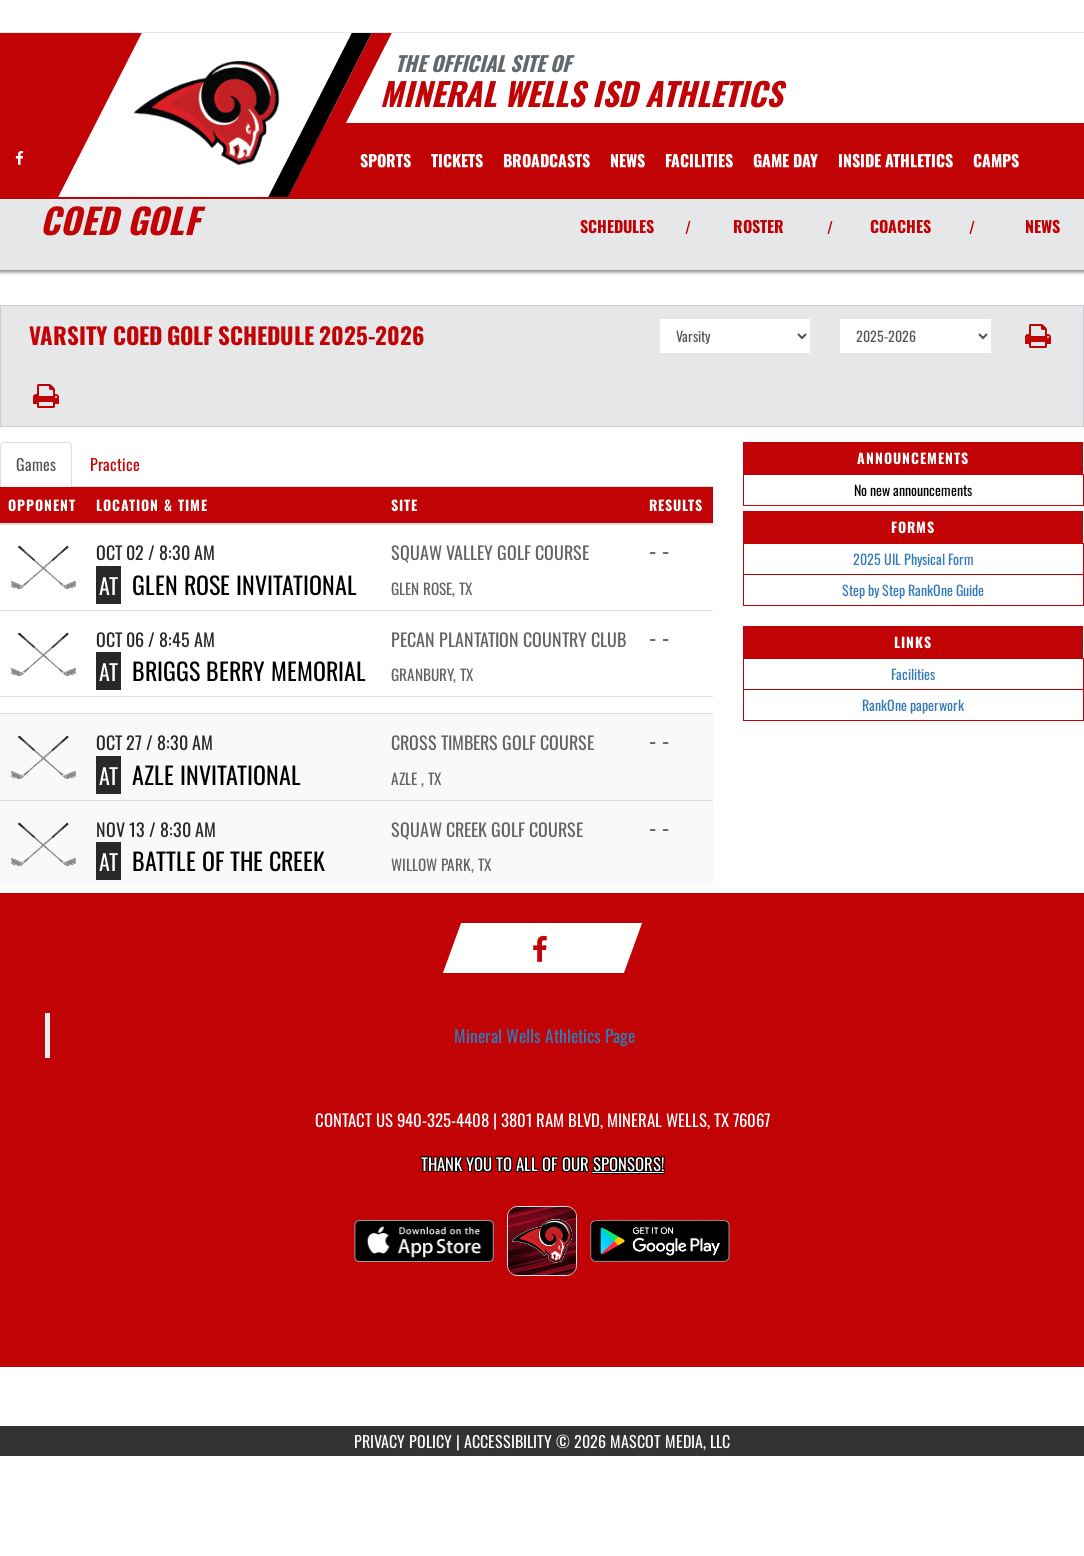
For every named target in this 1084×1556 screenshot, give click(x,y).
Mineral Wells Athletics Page (544, 1035)
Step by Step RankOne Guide (913, 589)
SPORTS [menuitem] (385, 160)
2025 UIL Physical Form (913, 558)
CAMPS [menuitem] (996, 160)
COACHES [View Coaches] (900, 226)
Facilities (913, 673)
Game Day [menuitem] (785, 160)
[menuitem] (457, 160)
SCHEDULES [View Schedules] (617, 226)
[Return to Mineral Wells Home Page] (205, 113)
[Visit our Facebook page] (19, 157)
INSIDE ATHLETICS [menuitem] (895, 160)
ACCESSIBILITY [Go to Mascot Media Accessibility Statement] (508, 1441)
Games (36, 464)
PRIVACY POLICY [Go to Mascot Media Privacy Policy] (403, 1441)
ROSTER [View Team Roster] (758, 226)
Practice (115, 464)
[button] (1038, 336)
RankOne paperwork (913, 704)
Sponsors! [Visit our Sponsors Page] (628, 1163)
